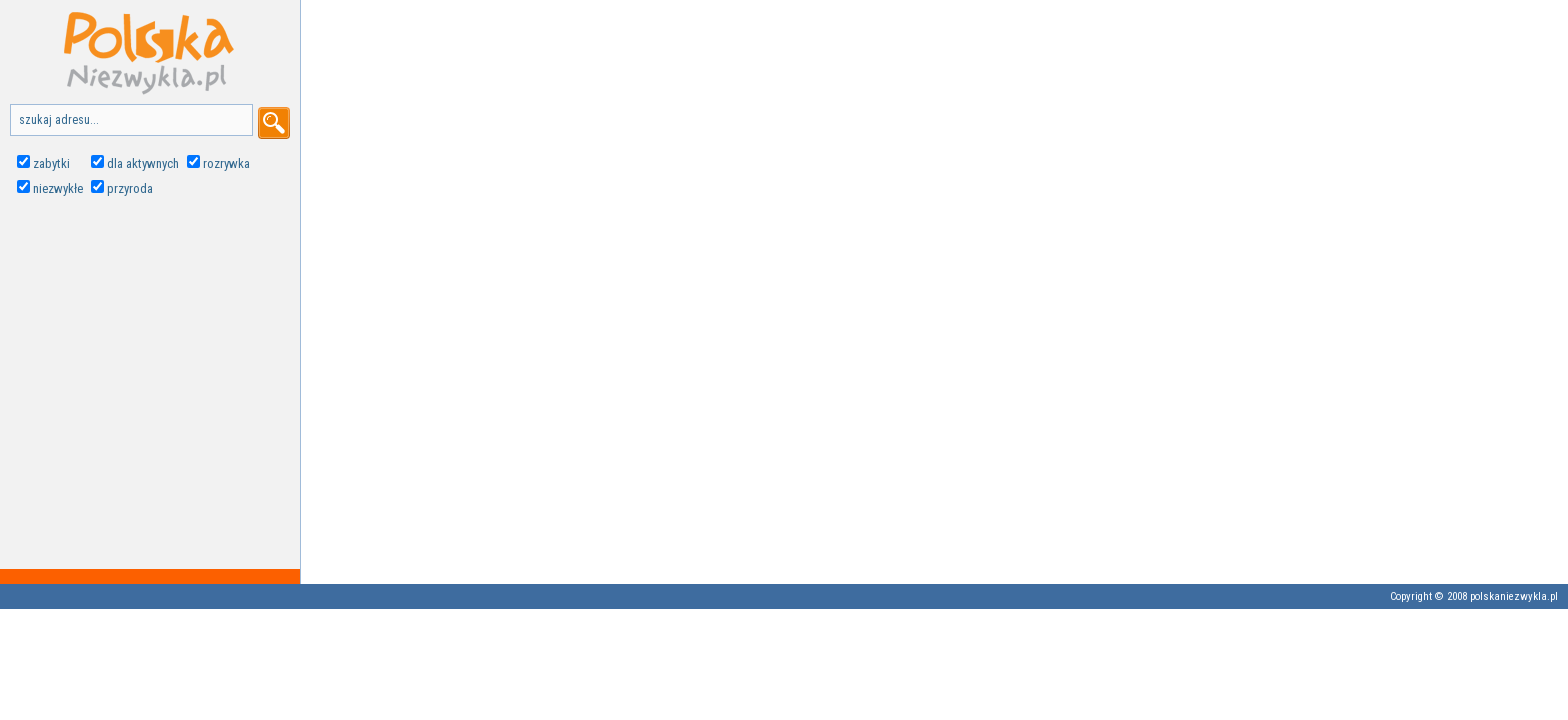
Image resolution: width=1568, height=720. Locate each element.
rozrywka (226, 163)
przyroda (130, 188)
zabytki (51, 163)
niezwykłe (58, 188)
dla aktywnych (143, 163)
